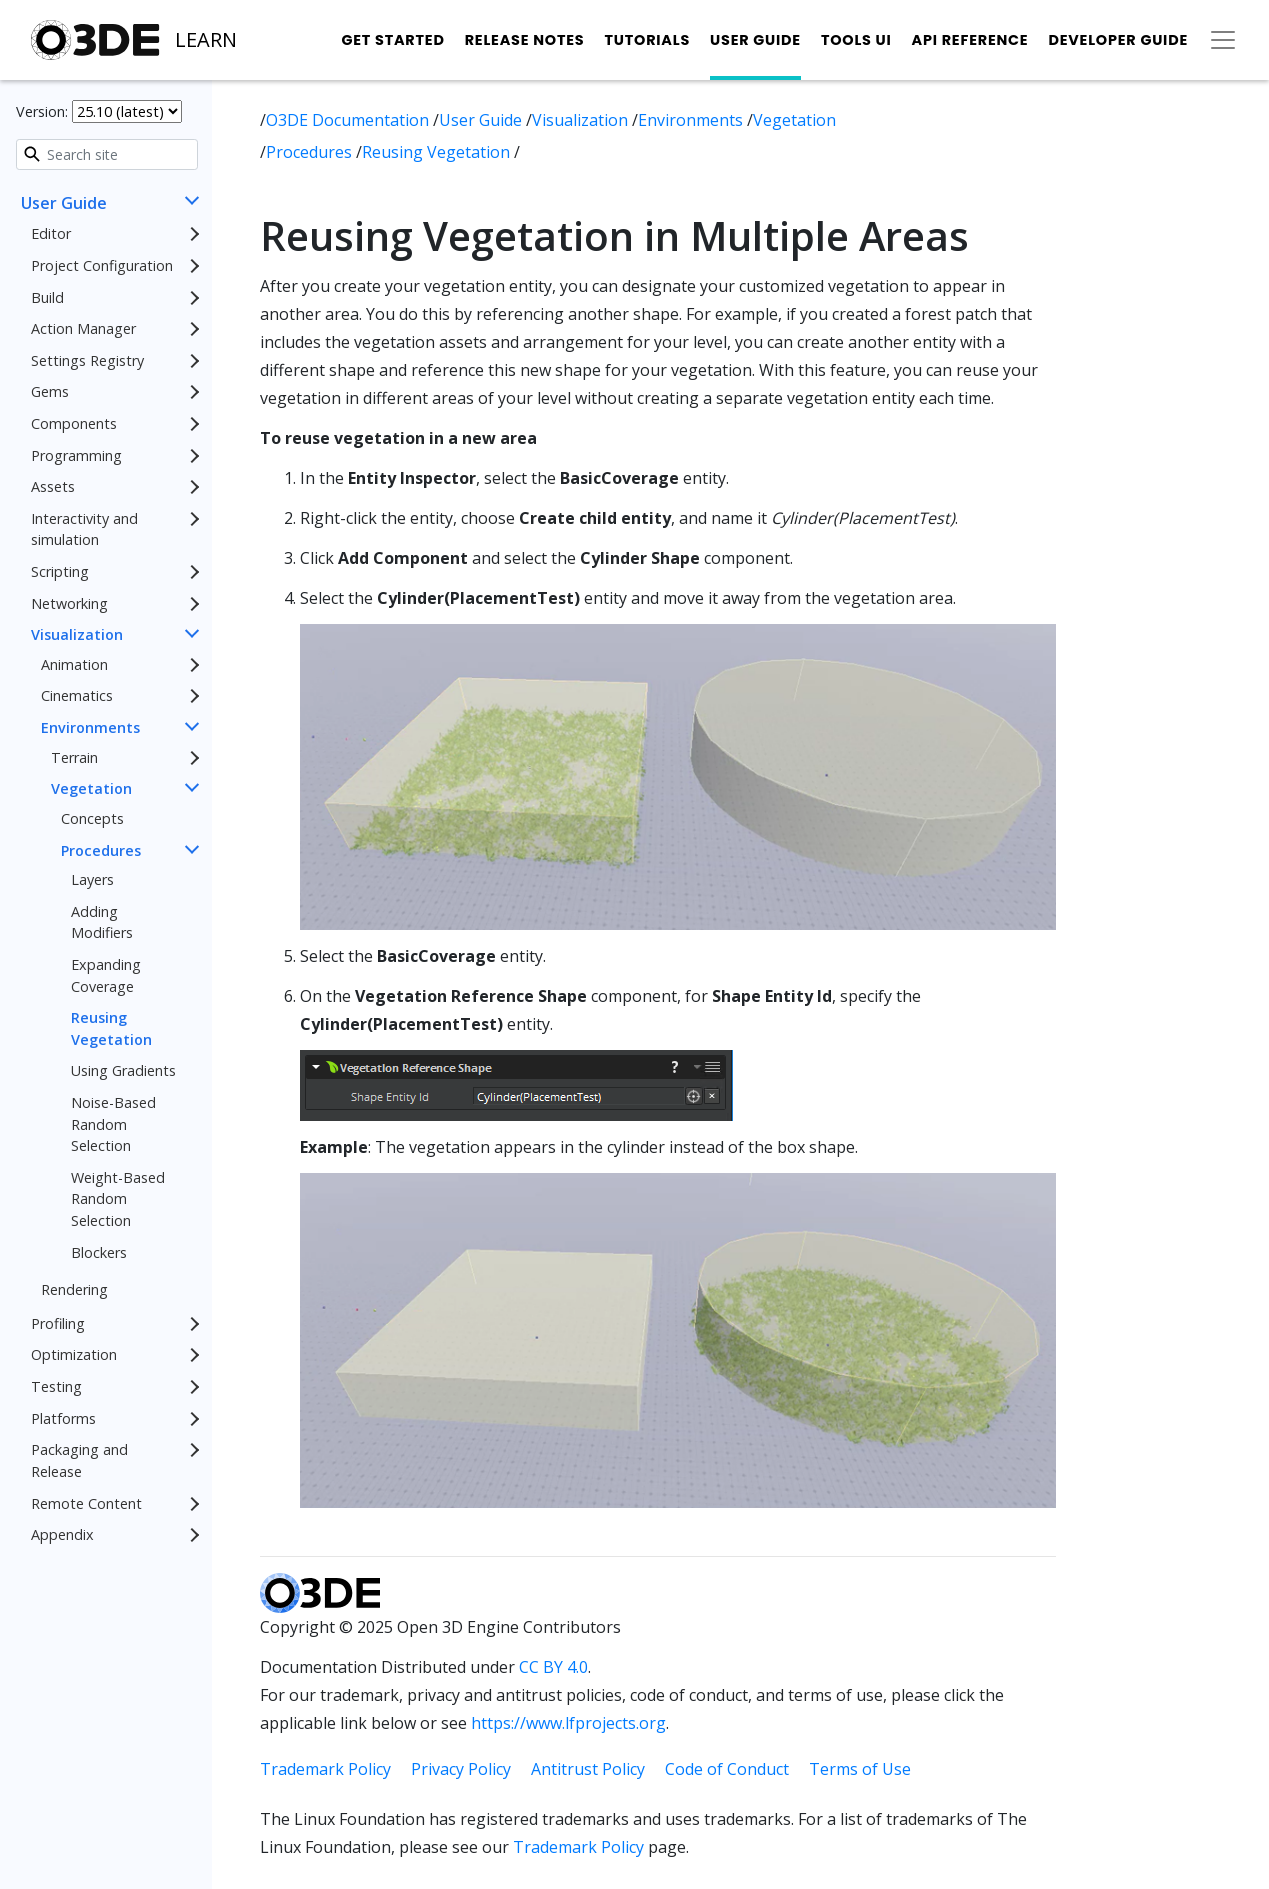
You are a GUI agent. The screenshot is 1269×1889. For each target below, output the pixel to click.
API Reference (970, 40)
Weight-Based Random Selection (118, 1199)
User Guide (755, 40)
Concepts (92, 818)
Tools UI (856, 40)
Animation (74, 664)
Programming (76, 455)
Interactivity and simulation (84, 529)
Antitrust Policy (588, 1769)
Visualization (77, 634)
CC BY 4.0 (553, 1667)
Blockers (99, 1252)
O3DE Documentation (349, 120)
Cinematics (77, 695)
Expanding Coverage (106, 975)
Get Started (392, 40)
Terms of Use (860, 1769)
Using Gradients (123, 1070)
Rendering (74, 1289)
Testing (56, 1386)
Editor (51, 233)
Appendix (62, 1534)
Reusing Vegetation (111, 1028)
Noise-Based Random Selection (113, 1124)
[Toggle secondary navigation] (1223, 40)
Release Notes (525, 40)
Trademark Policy (325, 1769)
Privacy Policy (461, 1769)
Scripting (60, 571)
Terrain (74, 757)
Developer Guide (1118, 40)
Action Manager (83, 328)
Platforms (63, 1418)
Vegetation (91, 788)
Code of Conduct (727, 1769)
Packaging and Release (79, 1460)
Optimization (74, 1354)
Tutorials (647, 40)
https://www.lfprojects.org (568, 1723)
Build (47, 297)
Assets (53, 486)
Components (74, 423)
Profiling (58, 1323)
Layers (92, 879)
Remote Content (86, 1503)
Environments (90, 727)
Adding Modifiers (102, 922)
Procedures (101, 850)
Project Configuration (102, 265)
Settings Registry (87, 360)
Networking (69, 603)
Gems (50, 391)
